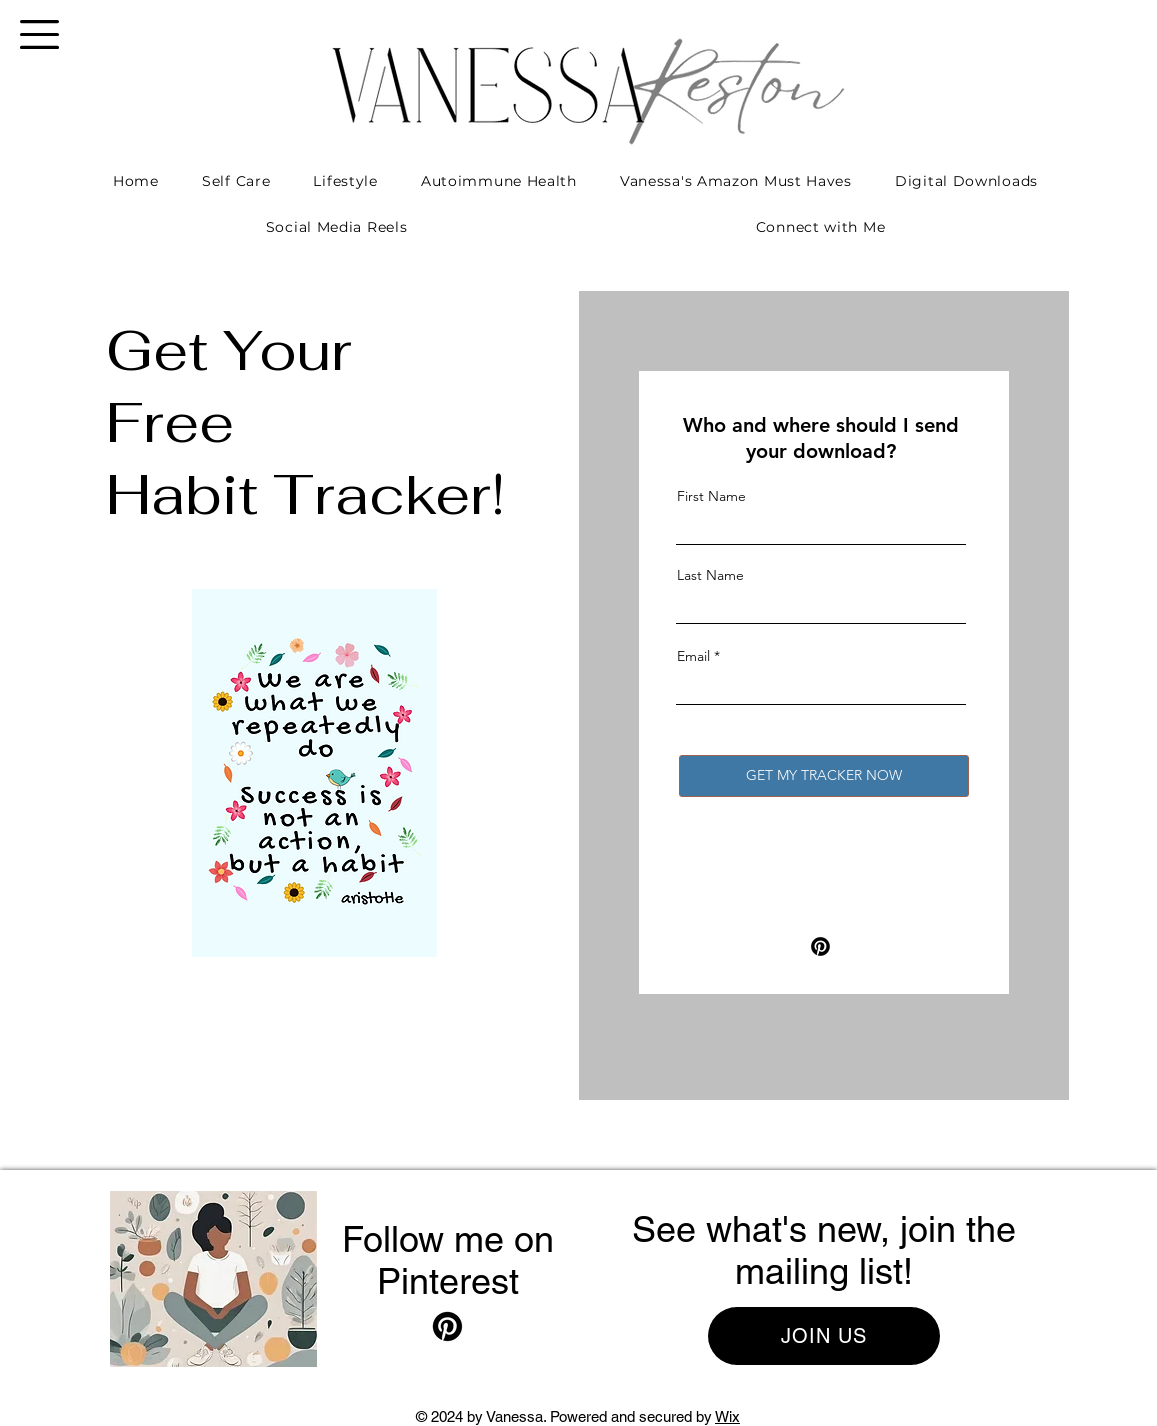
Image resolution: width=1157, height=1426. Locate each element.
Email (693, 656)
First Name (711, 496)
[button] (39, 34)
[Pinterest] (820, 946)
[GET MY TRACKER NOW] (824, 776)
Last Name (710, 575)
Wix (727, 1416)
